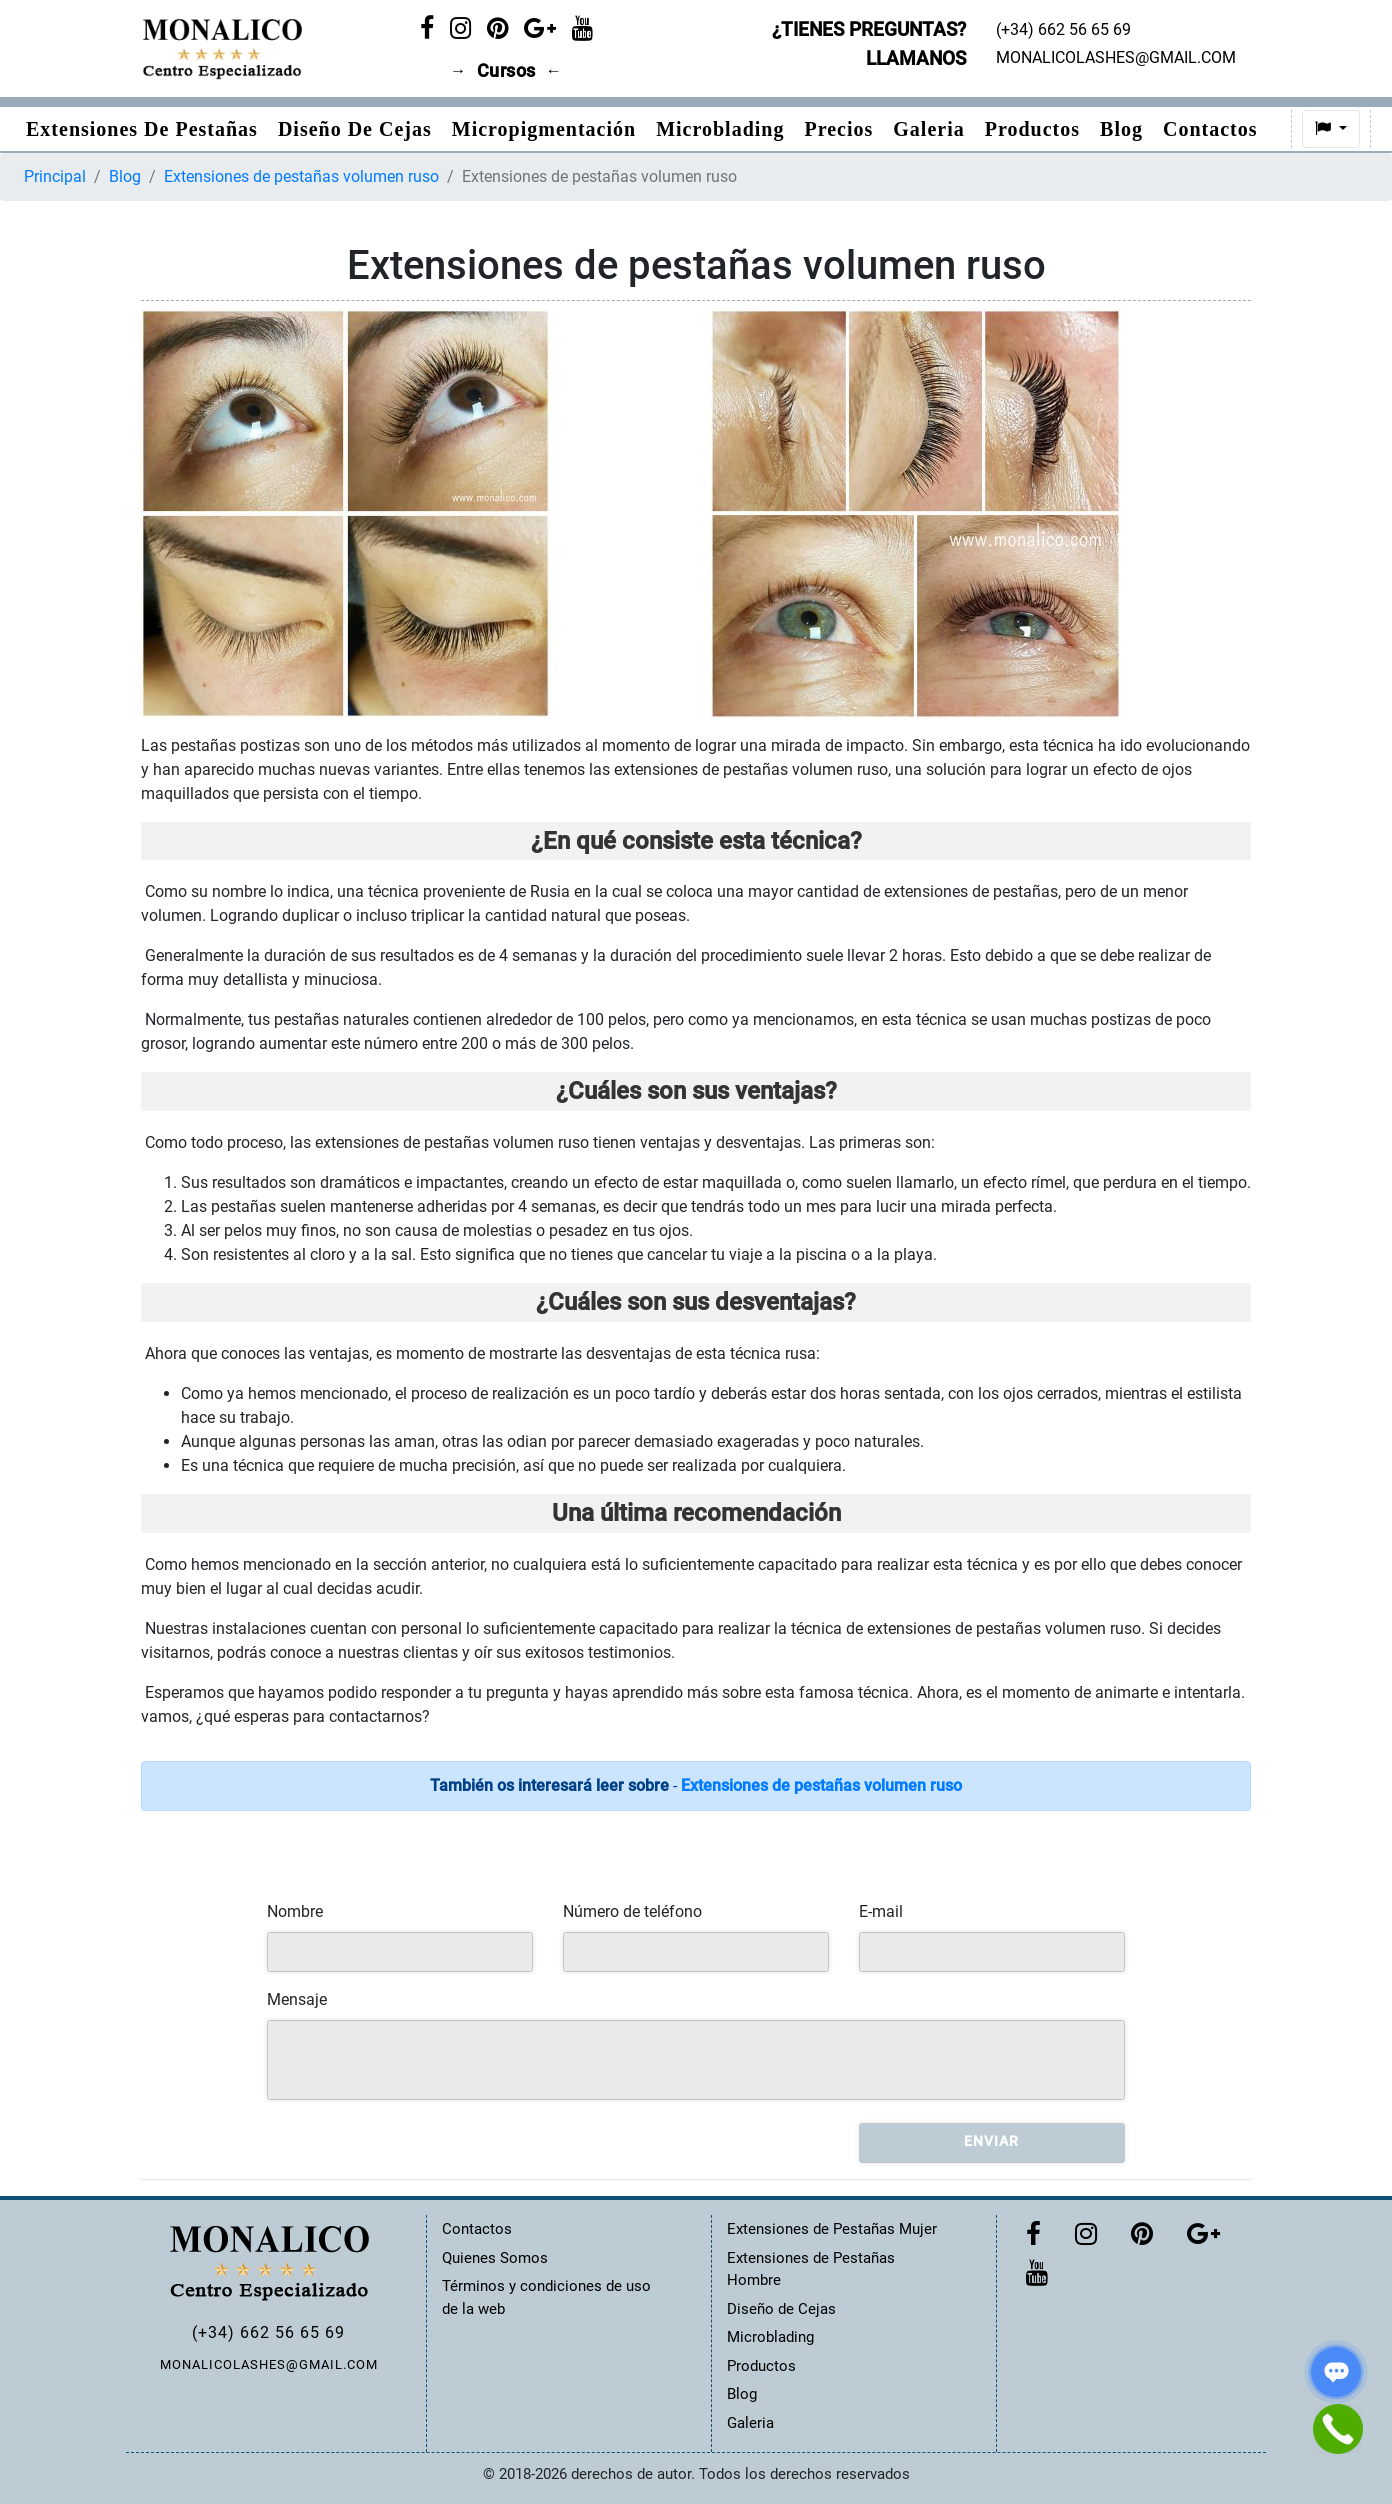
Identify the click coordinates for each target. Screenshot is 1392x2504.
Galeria (928, 129)
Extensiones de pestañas (142, 129)
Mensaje (297, 1999)
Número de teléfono (632, 1911)
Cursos (506, 71)
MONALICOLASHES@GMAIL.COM (269, 2364)
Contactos (1210, 129)
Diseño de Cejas (355, 129)
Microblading (720, 129)
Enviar (991, 2141)
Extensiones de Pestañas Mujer (832, 2229)
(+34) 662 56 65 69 (268, 2332)
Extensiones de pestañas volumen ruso (301, 176)
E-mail (881, 1911)
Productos (1032, 129)
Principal (55, 176)
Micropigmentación (544, 129)
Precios (838, 129)
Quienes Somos (495, 2258)
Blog (1121, 129)
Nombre (295, 1911)
